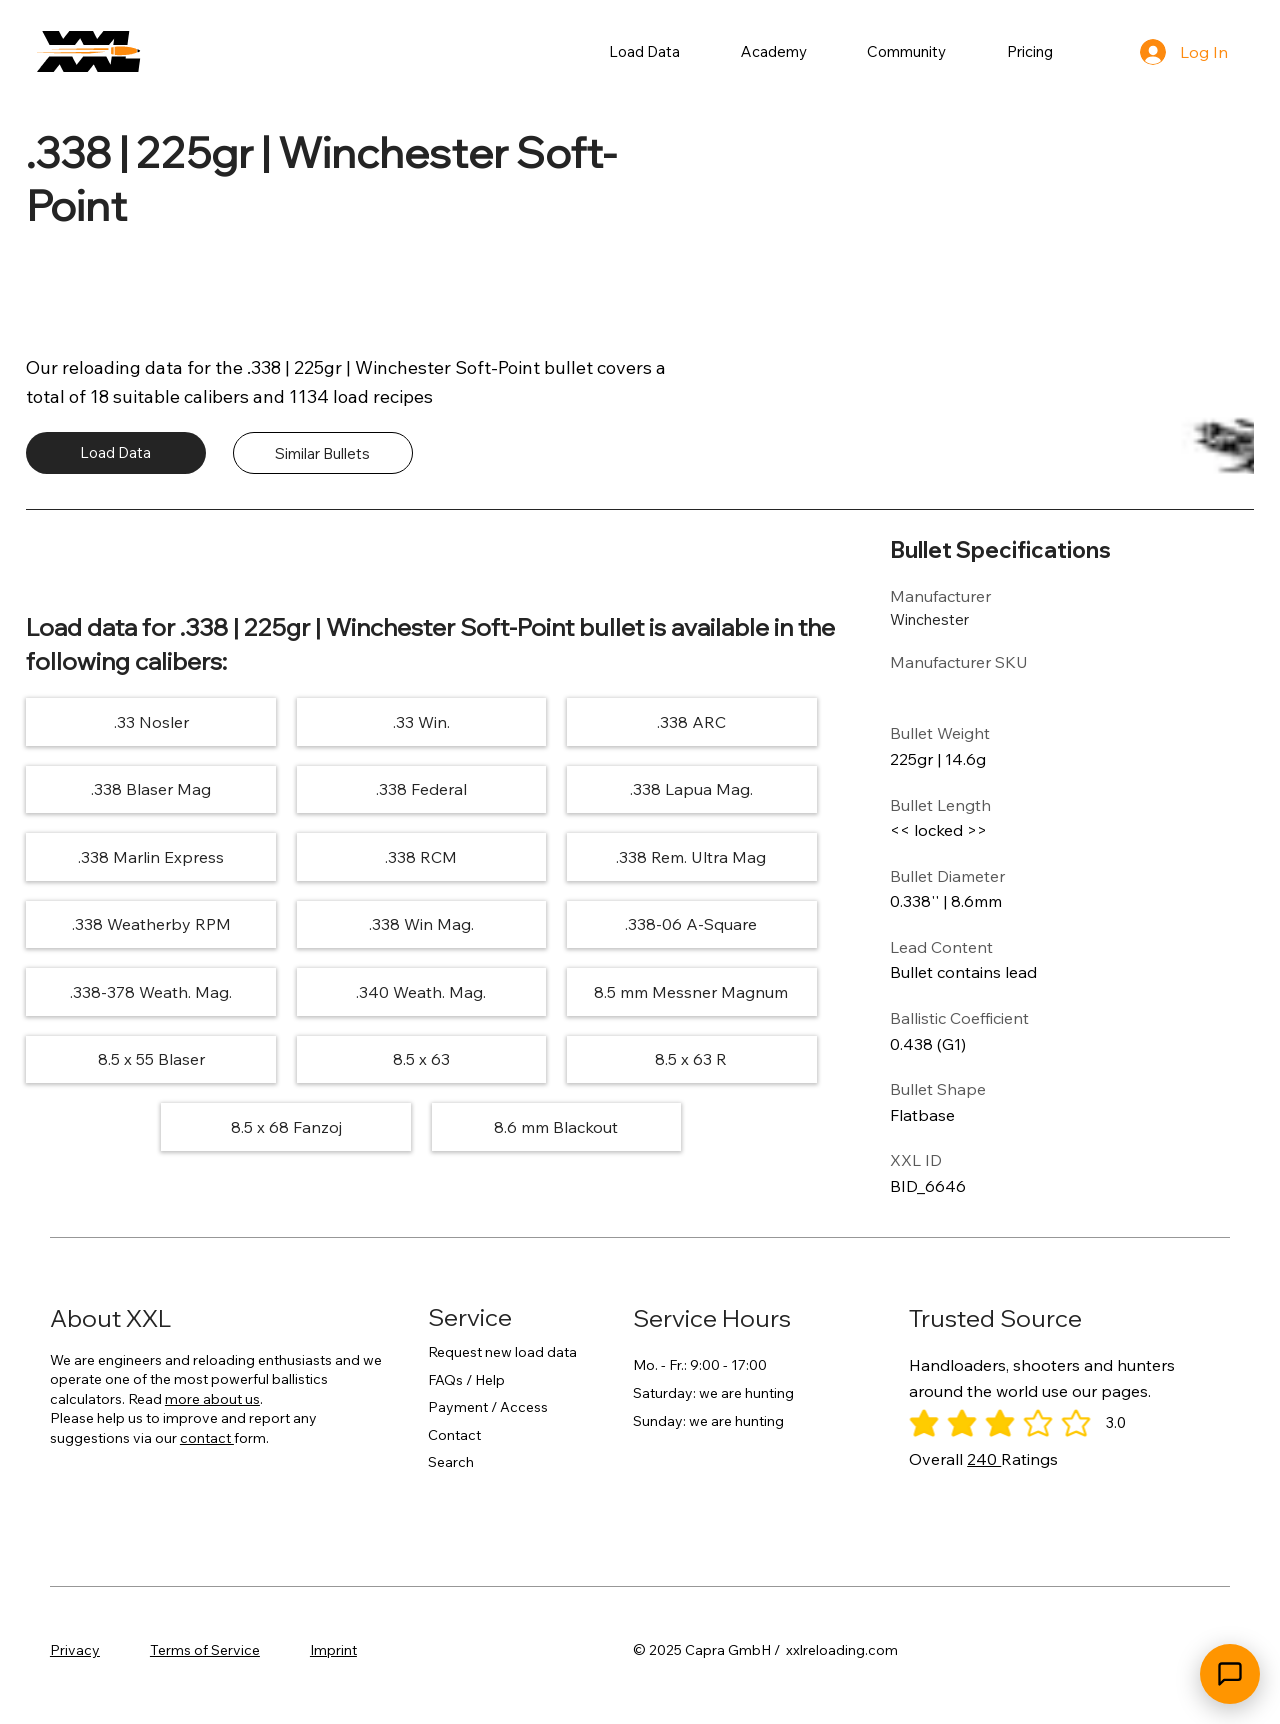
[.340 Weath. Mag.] (421, 991)
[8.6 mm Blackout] (556, 1126)
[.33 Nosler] (151, 721)
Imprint (333, 1650)
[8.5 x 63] (421, 1059)
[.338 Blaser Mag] (151, 789)
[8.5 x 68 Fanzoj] (286, 1126)
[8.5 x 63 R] (690, 1059)
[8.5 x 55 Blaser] (151, 1059)
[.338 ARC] (690, 721)
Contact (454, 1435)
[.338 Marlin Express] (151, 856)
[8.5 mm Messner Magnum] (690, 991)
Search (451, 1462)
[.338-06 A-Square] (690, 924)
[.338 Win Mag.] (421, 924)
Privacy (75, 1650)
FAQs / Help (466, 1380)
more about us (212, 1399)
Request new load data (502, 1352)
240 (984, 1459)
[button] (645, 51)
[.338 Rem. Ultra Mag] (690, 856)
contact (207, 1438)
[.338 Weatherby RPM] (151, 924)
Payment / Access (488, 1407)
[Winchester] (961, 619)
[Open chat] (1230, 1674)
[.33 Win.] (421, 721)
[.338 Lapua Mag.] (690, 789)
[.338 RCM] (421, 856)
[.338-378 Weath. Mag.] (151, 991)
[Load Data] (116, 453)
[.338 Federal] (421, 789)
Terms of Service (205, 1650)
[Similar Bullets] (323, 453)
